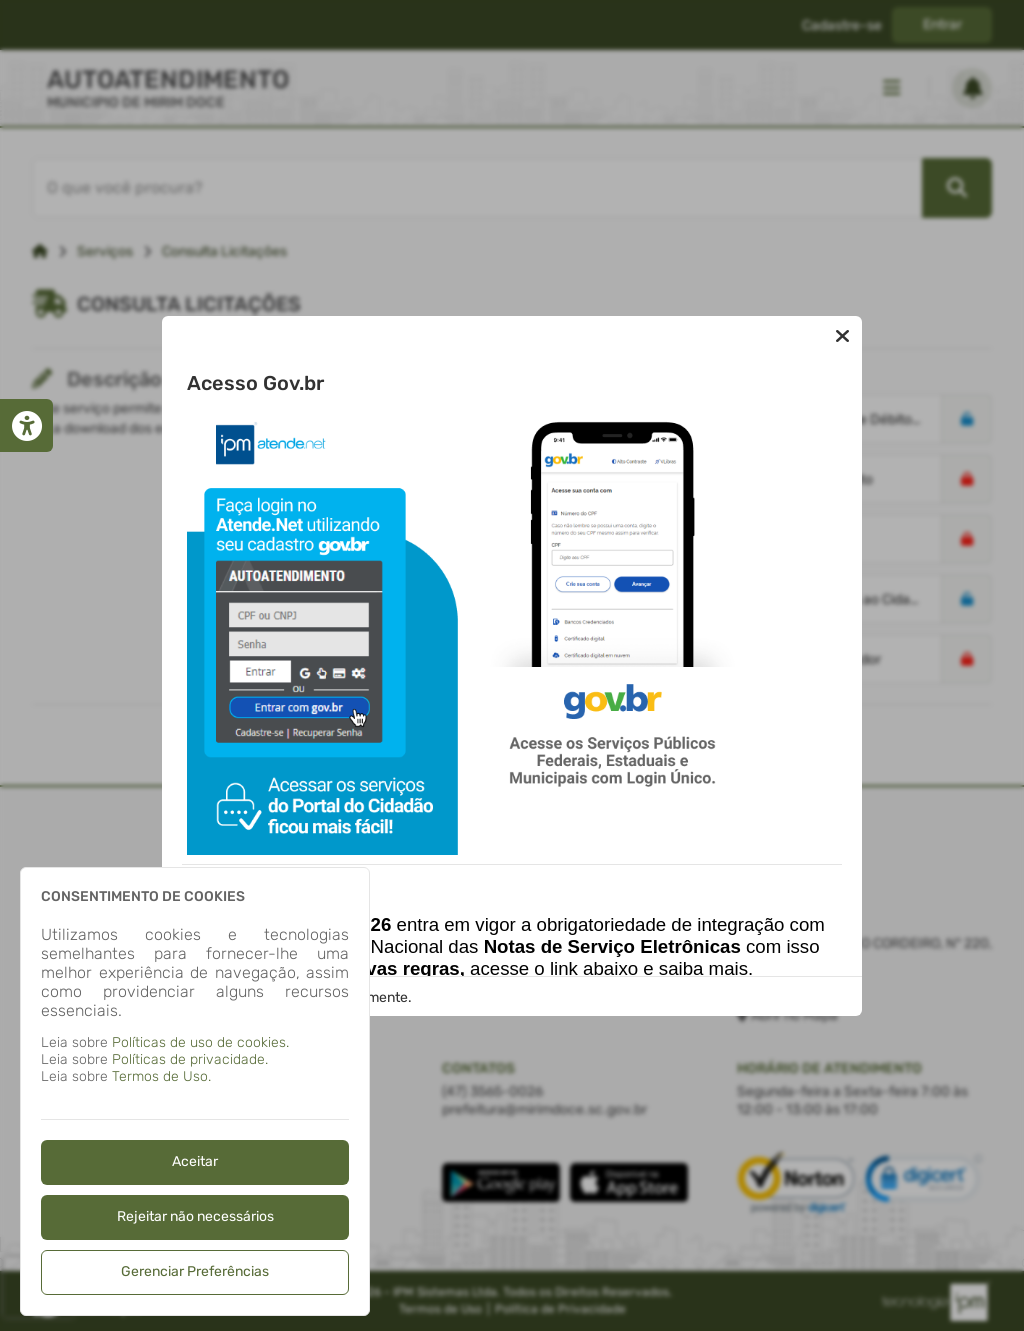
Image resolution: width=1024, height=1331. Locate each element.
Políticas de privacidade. (190, 1059)
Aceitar (195, 1161)
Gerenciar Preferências (195, 1271)
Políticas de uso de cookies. (200, 1042)
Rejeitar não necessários (195, 1216)
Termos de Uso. (161, 1076)
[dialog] (195, 1091)
